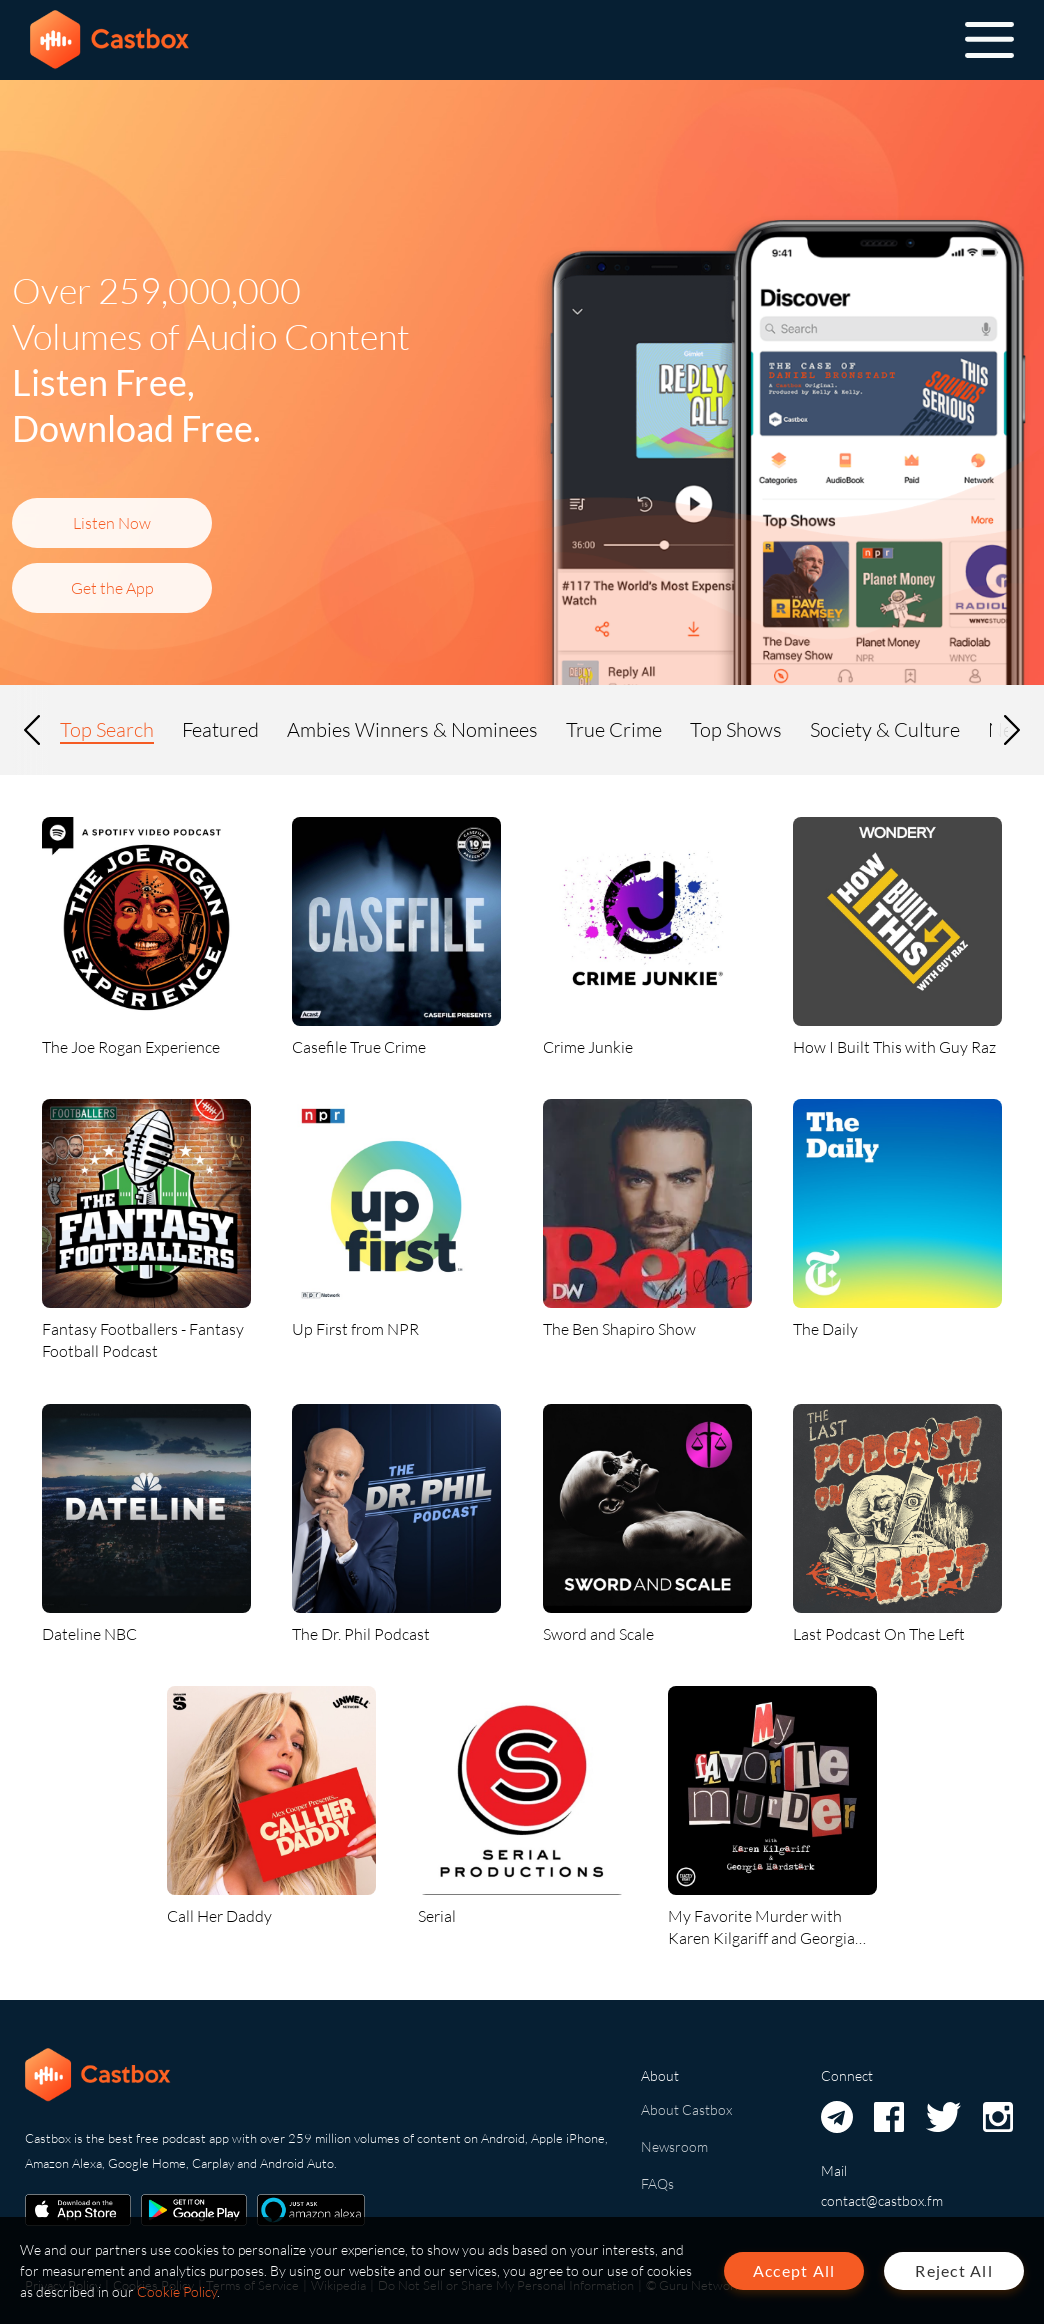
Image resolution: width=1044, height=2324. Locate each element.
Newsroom (674, 2146)
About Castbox (686, 2109)
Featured (220, 729)
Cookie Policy (177, 2291)
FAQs (657, 2183)
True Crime (614, 729)
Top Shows (736, 729)
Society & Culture (885, 729)
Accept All (794, 2270)
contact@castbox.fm (882, 2200)
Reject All (954, 2270)
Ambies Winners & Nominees (412, 729)
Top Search (107, 729)
